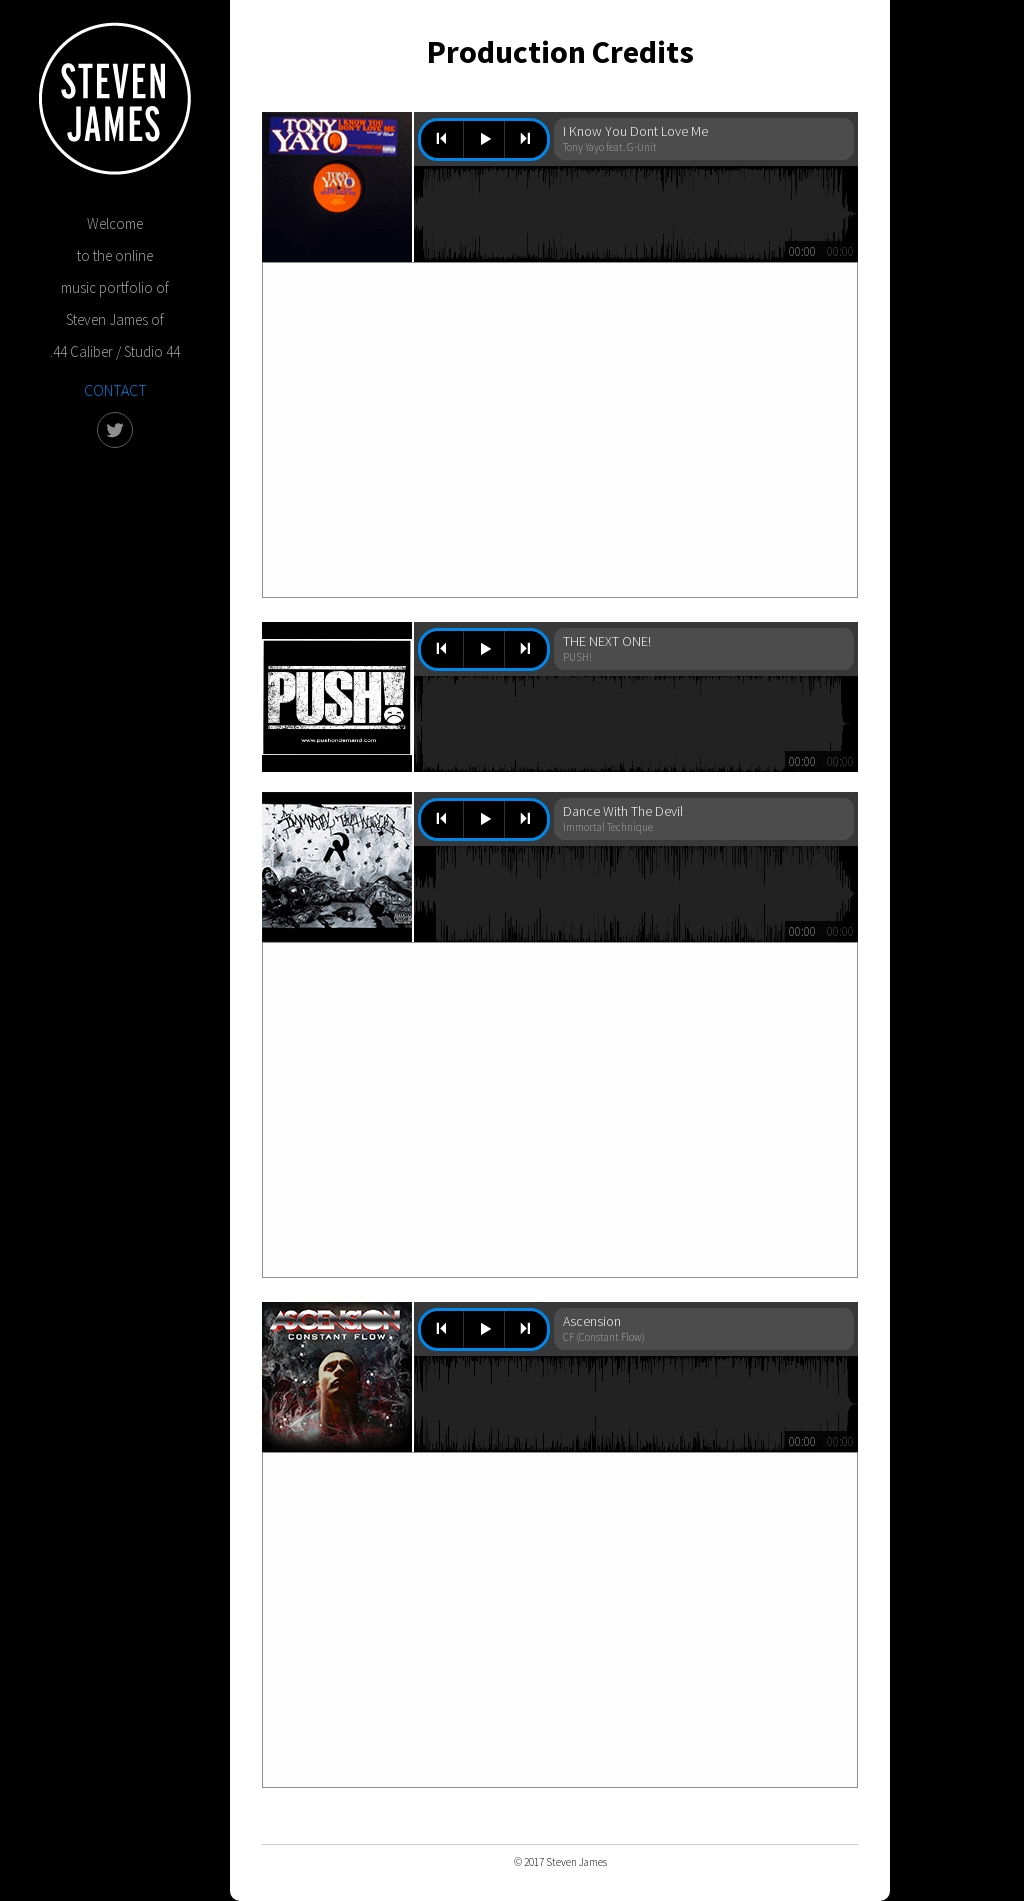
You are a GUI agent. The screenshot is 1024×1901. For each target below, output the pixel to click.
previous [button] (442, 141)
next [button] (526, 141)
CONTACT (115, 390)
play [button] (485, 141)
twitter (115, 430)
